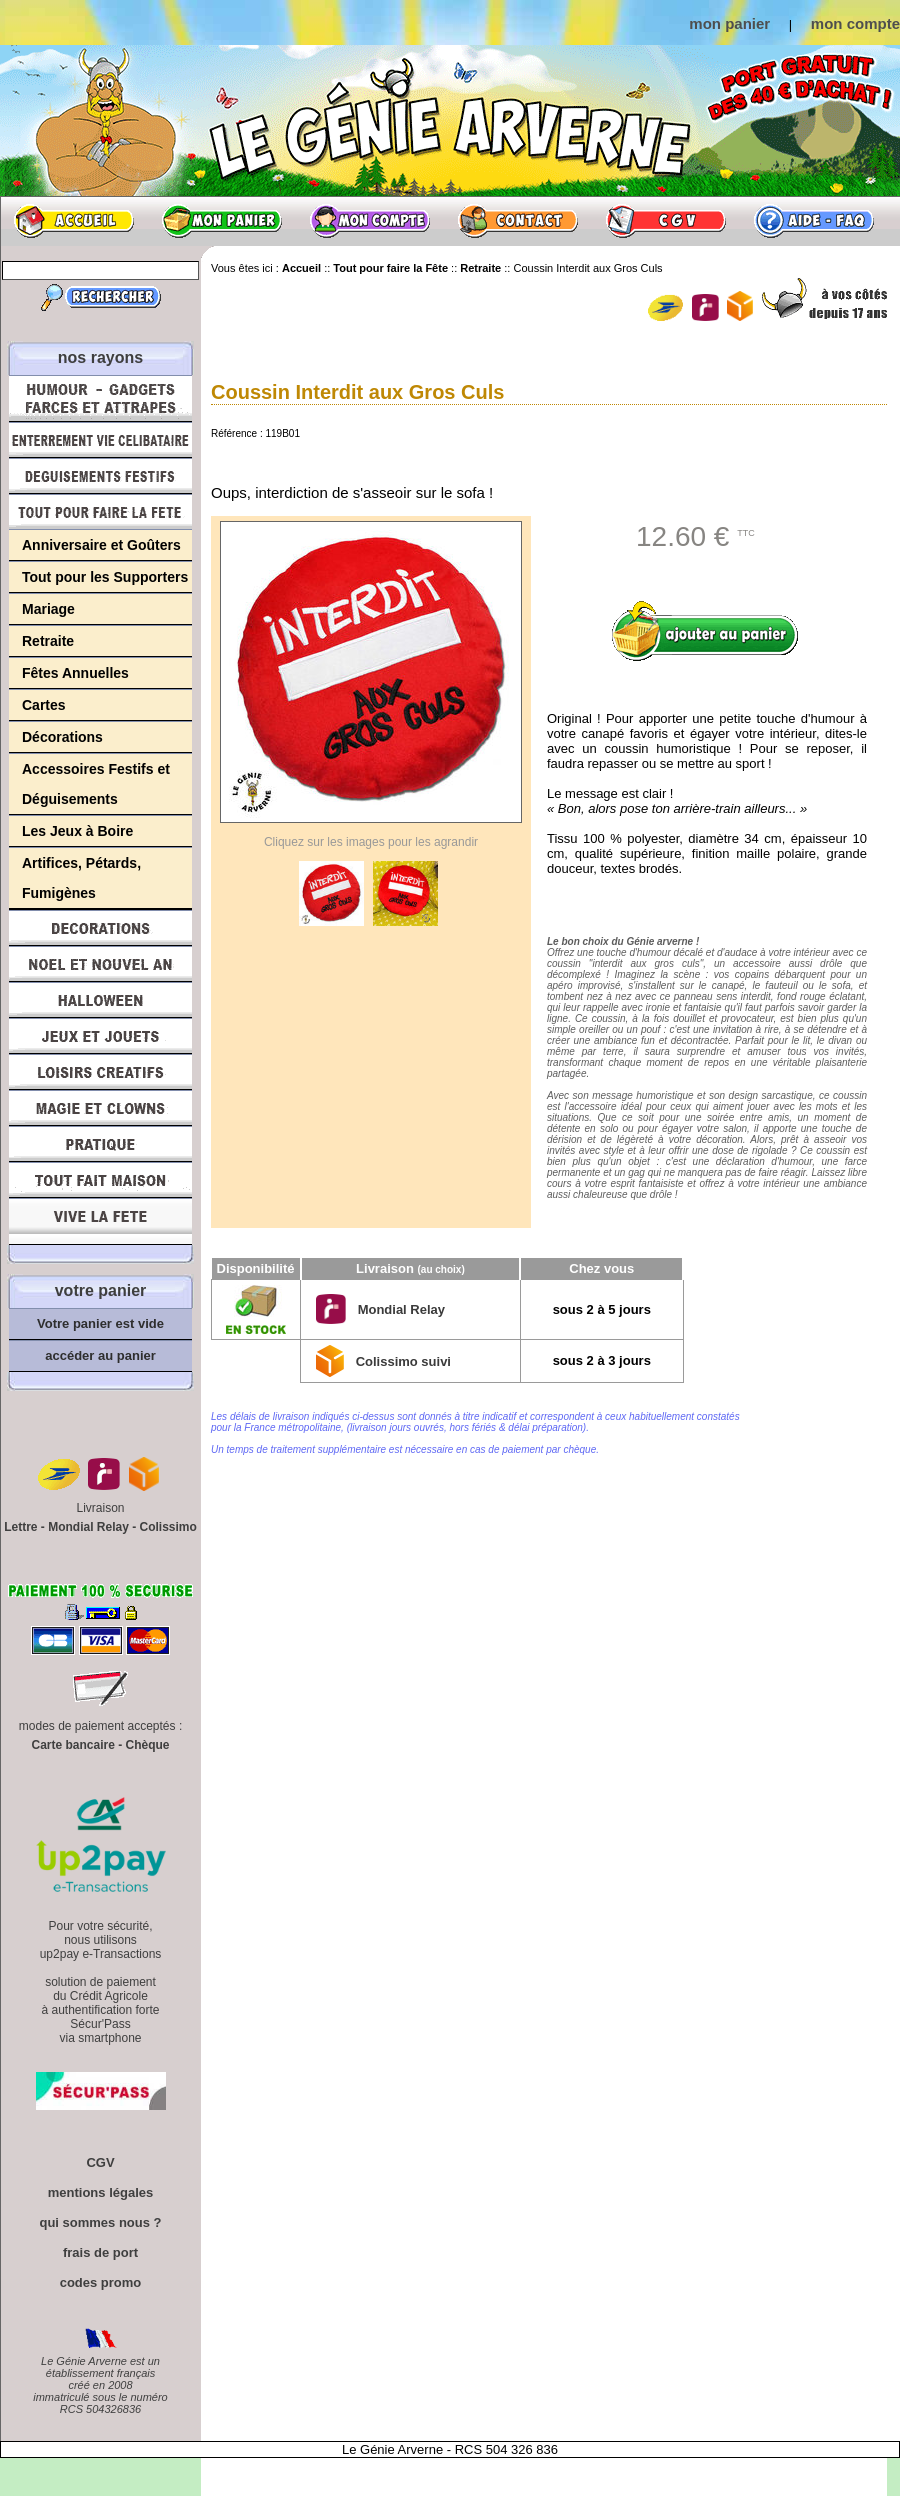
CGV (666, 221)
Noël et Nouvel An (100, 964)
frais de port (100, 2252)
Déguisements (100, 476)
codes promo (101, 2282)
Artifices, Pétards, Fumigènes (81, 878)
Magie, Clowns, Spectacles (100, 1108)
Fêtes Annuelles (75, 673)
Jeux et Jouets (100, 1036)
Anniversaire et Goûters (101, 545)
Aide (814, 221)
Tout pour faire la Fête (100, 512)
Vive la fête (100, 1221)
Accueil (74, 221)
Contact (518, 221)
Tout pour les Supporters (105, 577)
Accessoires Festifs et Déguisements (96, 784)
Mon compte (370, 221)
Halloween (100, 1000)
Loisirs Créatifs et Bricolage (100, 1072)
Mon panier (222, 221)
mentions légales (100, 2192)
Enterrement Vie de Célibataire (100, 440)
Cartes (44, 705)
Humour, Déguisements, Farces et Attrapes (100, 398)
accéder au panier (100, 1355)
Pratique (100, 1144)
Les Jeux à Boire (77, 831)
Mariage (48, 609)
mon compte (855, 23)
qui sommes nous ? (100, 2222)
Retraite (48, 641)
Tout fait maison (100, 1180)
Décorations (62, 737)
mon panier (729, 23)
